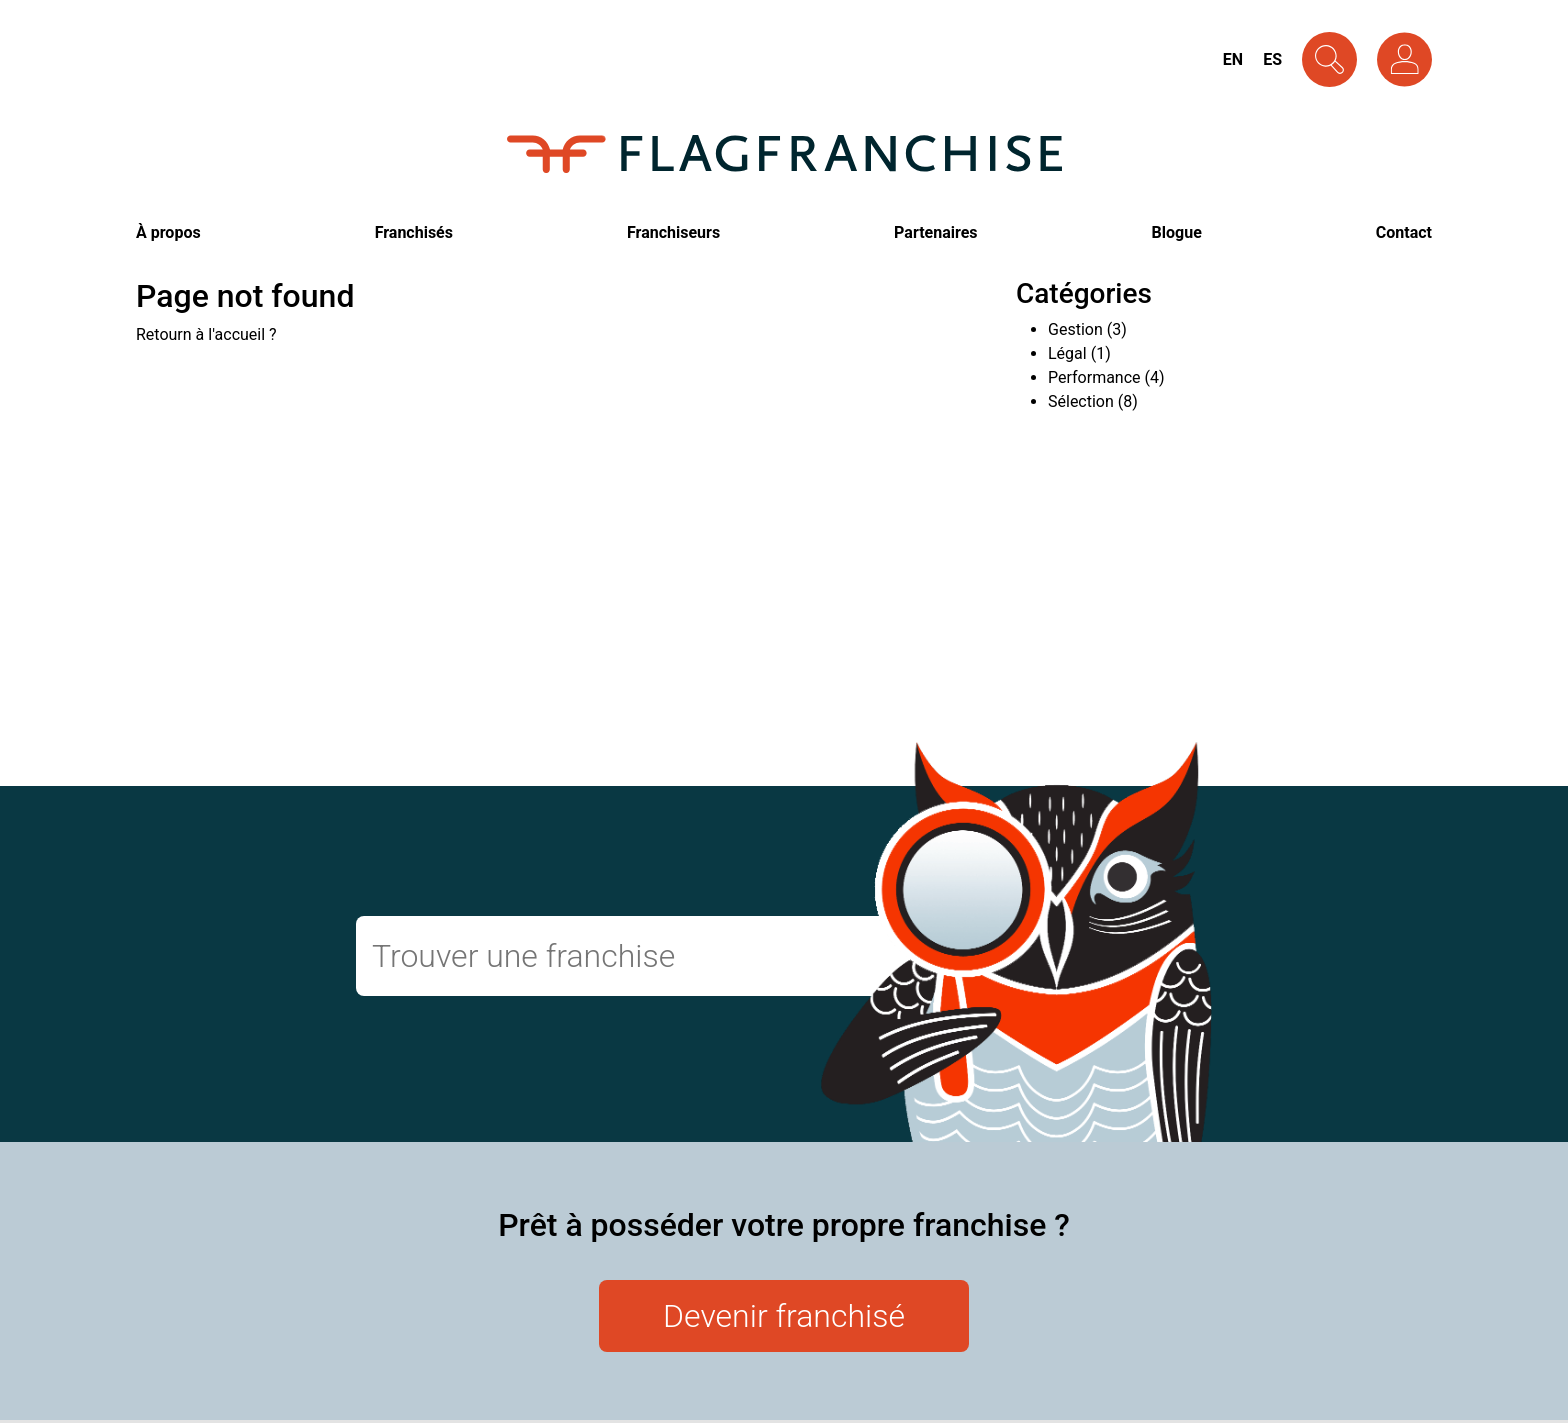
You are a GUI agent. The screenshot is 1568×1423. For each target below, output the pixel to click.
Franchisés (414, 232)
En (1233, 59)
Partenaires (935, 232)
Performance (1094, 377)
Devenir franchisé (784, 1316)
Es (1272, 59)
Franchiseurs (673, 232)
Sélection (1081, 401)
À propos (168, 232)
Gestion (1075, 329)
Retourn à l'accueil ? (206, 334)
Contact (1404, 232)
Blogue (1177, 232)
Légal (1067, 353)
